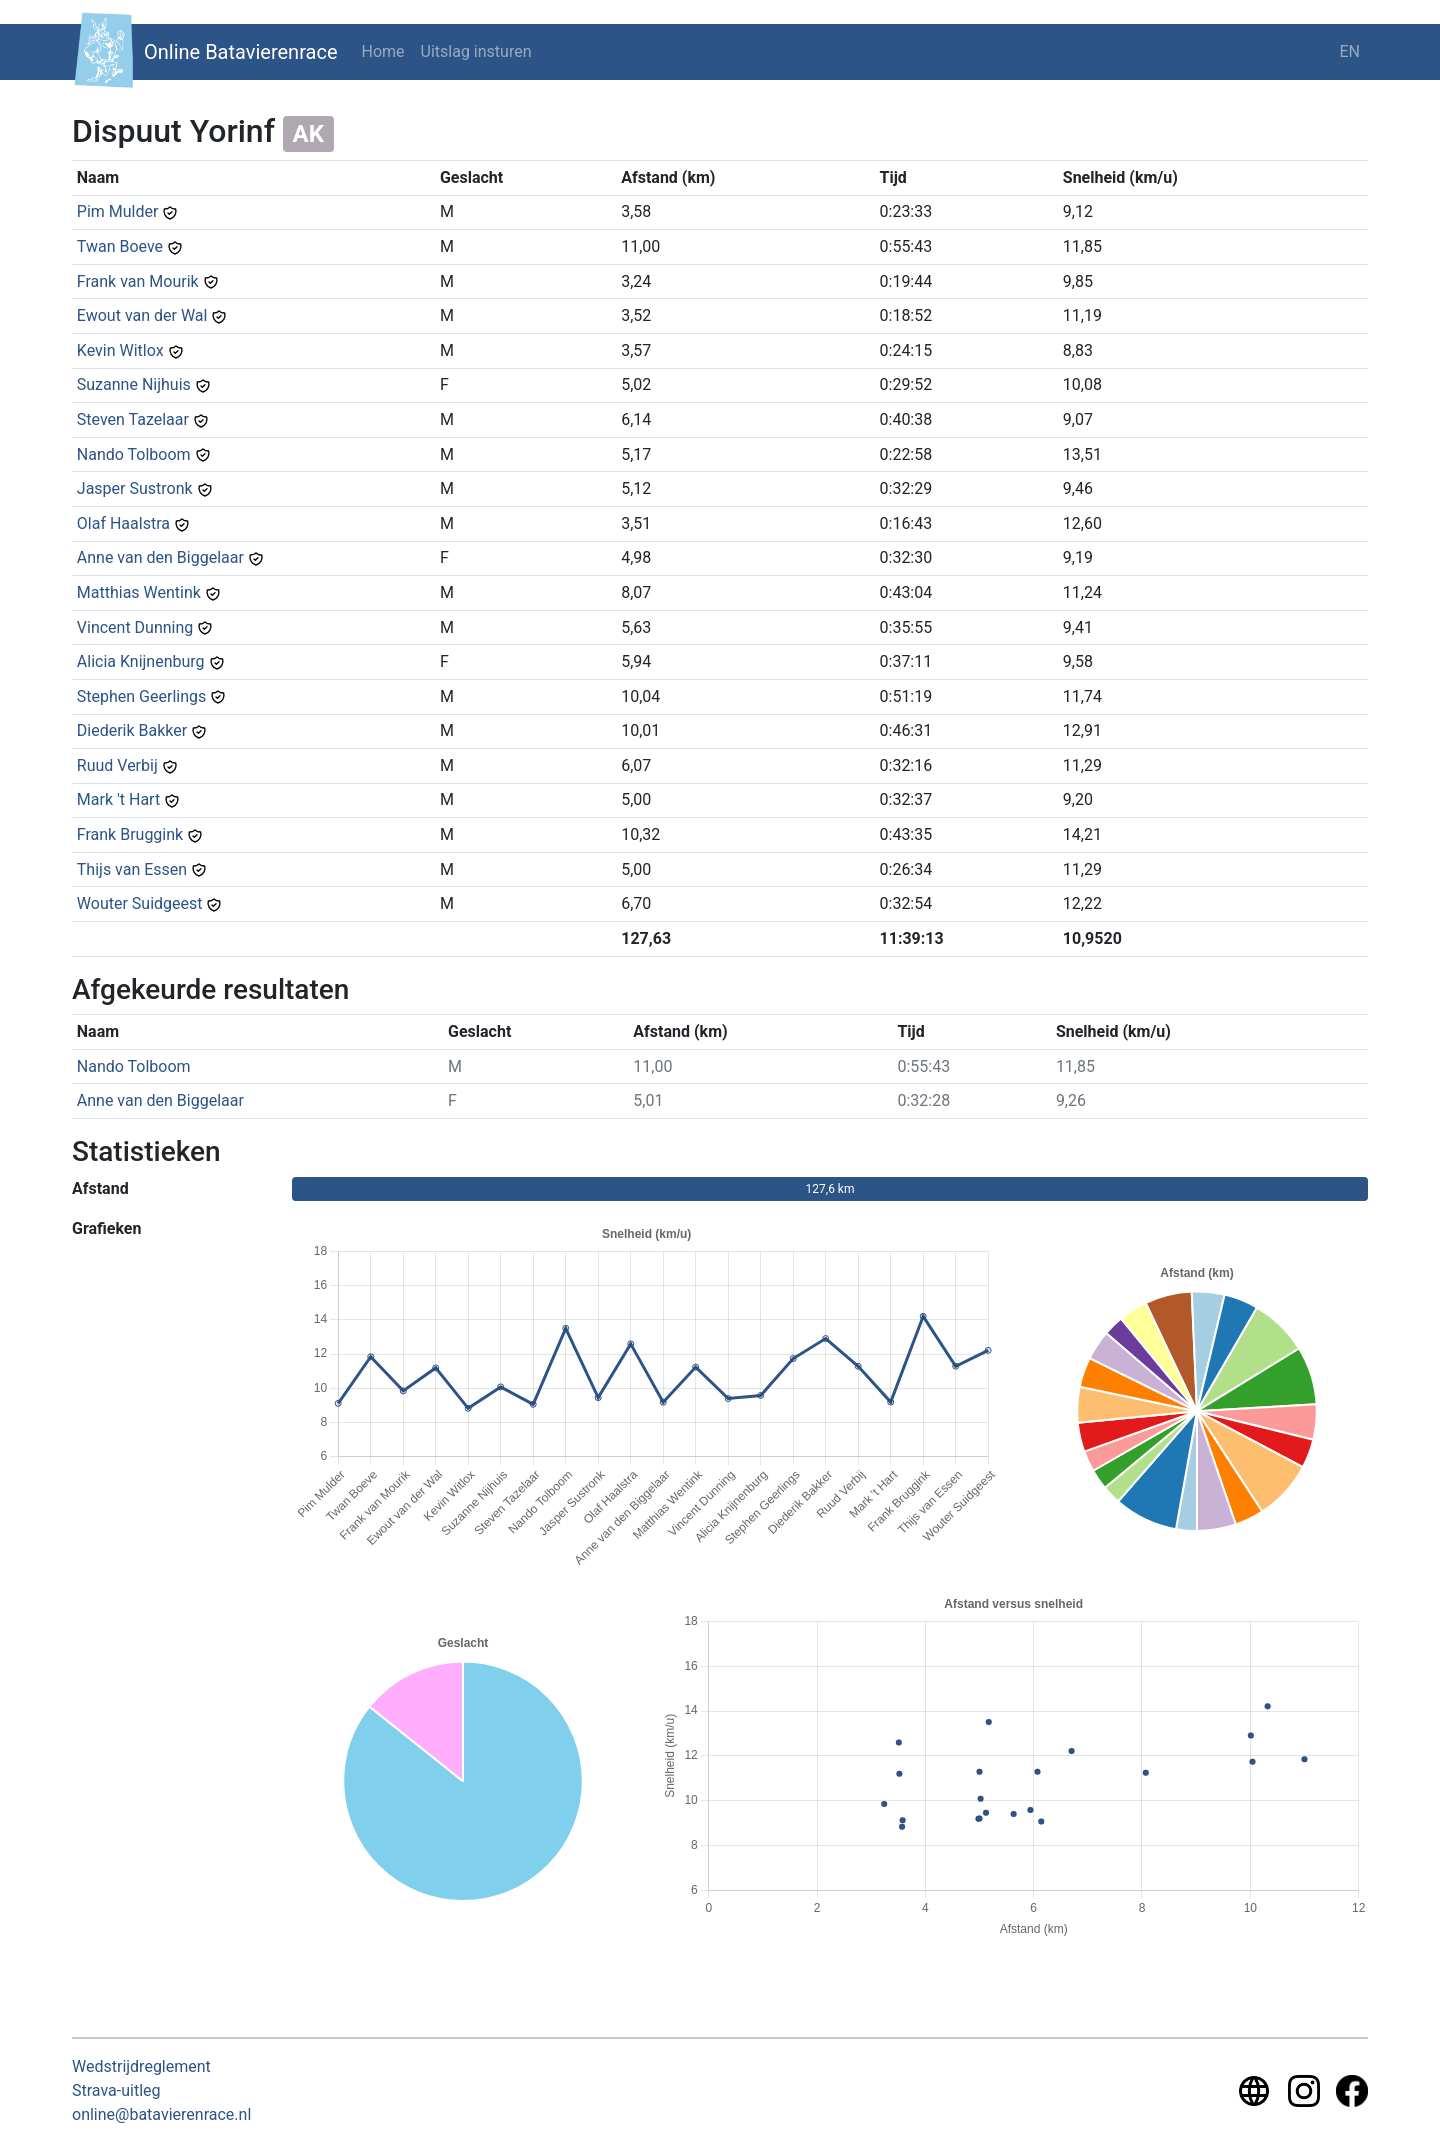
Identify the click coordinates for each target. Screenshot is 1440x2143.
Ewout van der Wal (142, 315)
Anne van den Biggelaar (160, 557)
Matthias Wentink (139, 592)
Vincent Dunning (135, 627)
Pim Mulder (118, 211)
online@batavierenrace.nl (161, 2114)
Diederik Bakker (132, 730)
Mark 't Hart (118, 799)
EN (1349, 51)
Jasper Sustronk (135, 488)
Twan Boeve (120, 246)
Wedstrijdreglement (141, 2066)
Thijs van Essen (132, 869)
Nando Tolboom (134, 454)
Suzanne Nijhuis (134, 384)
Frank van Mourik (138, 281)
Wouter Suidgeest (140, 903)
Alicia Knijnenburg (141, 661)
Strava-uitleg (116, 2090)
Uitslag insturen (476, 51)
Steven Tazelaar (133, 419)
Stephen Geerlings (141, 696)
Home (383, 51)
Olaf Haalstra (123, 523)
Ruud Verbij (117, 765)
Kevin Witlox (120, 350)
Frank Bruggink (130, 834)
